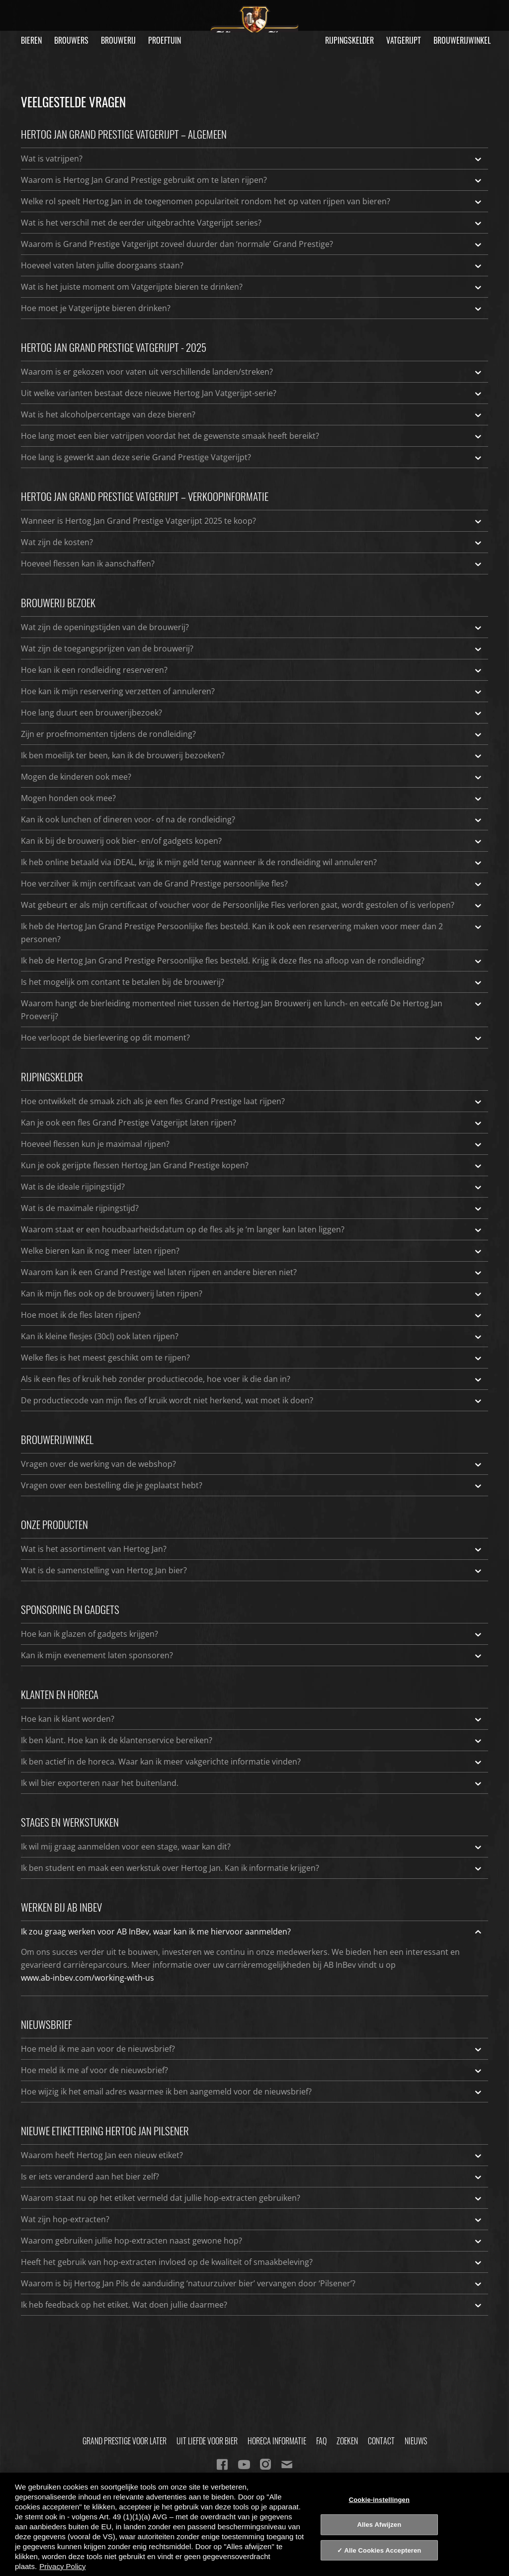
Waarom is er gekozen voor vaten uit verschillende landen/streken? (252, 371)
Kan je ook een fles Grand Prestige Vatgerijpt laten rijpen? (252, 1122)
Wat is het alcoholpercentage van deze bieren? (252, 414)
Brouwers (71, 40)
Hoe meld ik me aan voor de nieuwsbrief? (252, 2048)
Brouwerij (118, 40)
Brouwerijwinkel (462, 40)
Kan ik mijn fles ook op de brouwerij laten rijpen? (252, 1293)
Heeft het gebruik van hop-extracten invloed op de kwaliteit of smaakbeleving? (252, 2261)
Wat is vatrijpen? (252, 158)
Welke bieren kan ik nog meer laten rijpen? (252, 1250)
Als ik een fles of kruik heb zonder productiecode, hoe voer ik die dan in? (252, 1378)
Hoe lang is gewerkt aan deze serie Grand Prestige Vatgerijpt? (252, 457)
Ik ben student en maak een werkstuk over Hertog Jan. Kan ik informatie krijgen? (252, 1867)
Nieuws (416, 2441)
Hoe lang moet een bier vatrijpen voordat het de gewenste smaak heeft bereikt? (252, 435)
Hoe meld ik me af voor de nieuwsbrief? (252, 2070)
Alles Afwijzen (379, 2524)
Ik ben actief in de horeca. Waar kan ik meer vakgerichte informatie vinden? (252, 1761)
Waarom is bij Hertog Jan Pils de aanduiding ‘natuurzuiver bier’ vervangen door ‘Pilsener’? (252, 2283)
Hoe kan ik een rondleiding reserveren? (252, 669)
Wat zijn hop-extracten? (252, 2219)
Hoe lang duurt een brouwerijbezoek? (252, 712)
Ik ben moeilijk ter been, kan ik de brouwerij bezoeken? (252, 755)
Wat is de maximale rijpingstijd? (252, 1208)
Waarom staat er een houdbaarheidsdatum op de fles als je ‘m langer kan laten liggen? (252, 1229)
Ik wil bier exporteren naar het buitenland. (252, 1782)
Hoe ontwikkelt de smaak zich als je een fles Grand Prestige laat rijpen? (252, 1101)
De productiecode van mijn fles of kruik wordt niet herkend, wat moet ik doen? (252, 1400)
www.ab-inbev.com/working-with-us (87, 1977)
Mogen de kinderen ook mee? (252, 776)
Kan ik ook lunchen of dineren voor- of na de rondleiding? (252, 819)
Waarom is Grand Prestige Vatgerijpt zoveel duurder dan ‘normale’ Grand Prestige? (252, 244)
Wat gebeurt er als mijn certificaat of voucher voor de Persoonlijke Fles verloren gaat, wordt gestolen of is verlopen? (252, 904)
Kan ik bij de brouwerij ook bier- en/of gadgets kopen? (252, 840)
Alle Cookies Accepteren (382, 2550)
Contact (381, 2441)
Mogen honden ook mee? (252, 798)
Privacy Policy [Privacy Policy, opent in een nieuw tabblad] (62, 2566)
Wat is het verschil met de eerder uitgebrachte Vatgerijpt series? (252, 222)
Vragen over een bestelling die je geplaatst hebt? (252, 1485)
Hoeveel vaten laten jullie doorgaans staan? (252, 265)
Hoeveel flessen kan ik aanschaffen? (252, 563)
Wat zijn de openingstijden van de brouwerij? (252, 627)
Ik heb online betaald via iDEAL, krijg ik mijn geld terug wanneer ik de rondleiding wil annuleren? (252, 862)
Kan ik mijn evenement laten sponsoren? (252, 1655)
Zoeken (347, 2441)
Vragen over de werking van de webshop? (252, 1463)
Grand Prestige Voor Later (125, 2441)
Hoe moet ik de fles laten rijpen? (252, 1314)
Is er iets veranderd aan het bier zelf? (252, 2176)
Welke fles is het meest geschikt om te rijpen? (252, 1357)
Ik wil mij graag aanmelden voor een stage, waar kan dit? (252, 1846)
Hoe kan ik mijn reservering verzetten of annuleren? (252, 691)
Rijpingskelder (349, 40)
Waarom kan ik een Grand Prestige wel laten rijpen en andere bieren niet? (252, 1272)
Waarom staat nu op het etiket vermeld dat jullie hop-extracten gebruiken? (252, 2197)
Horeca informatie (277, 2441)
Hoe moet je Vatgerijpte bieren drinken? (252, 308)
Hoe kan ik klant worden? (252, 1718)
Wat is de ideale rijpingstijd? (252, 1186)
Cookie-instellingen (379, 2499)
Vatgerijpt (403, 40)
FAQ (321, 2441)
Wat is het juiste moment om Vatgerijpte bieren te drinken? (252, 286)
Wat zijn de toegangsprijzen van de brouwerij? (252, 648)
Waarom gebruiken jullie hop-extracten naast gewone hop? (252, 2240)
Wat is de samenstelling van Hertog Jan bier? (252, 1570)
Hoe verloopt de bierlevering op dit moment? (252, 1037)
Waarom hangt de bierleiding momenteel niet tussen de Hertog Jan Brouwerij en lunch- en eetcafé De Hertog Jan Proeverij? (252, 1009)
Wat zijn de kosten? (252, 542)
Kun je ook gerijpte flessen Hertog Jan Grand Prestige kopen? (252, 1165)
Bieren (31, 40)
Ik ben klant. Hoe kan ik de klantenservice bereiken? (252, 1740)
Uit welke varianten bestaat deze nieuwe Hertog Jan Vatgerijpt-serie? (252, 393)
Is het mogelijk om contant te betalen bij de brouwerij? (252, 981)
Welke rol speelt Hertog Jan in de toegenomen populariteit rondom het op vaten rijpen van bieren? (252, 201)
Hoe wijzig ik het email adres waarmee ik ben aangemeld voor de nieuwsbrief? (252, 2091)
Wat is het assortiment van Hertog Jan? (252, 1548)
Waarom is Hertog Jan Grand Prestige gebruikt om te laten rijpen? (252, 179)
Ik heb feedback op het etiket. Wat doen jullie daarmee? (252, 2304)
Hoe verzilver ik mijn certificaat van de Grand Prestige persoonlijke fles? (252, 883)
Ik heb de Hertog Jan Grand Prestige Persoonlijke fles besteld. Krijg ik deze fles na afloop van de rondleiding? (252, 960)
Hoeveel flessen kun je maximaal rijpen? (252, 1143)
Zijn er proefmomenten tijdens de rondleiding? (252, 733)
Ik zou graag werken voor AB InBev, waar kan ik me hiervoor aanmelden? (252, 1931)
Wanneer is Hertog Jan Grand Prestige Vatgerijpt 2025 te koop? (252, 520)
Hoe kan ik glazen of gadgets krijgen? (252, 1633)
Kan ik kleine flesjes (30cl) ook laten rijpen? (252, 1336)
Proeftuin (164, 40)
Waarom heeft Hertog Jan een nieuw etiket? (252, 2155)
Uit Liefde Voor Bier (207, 2441)
